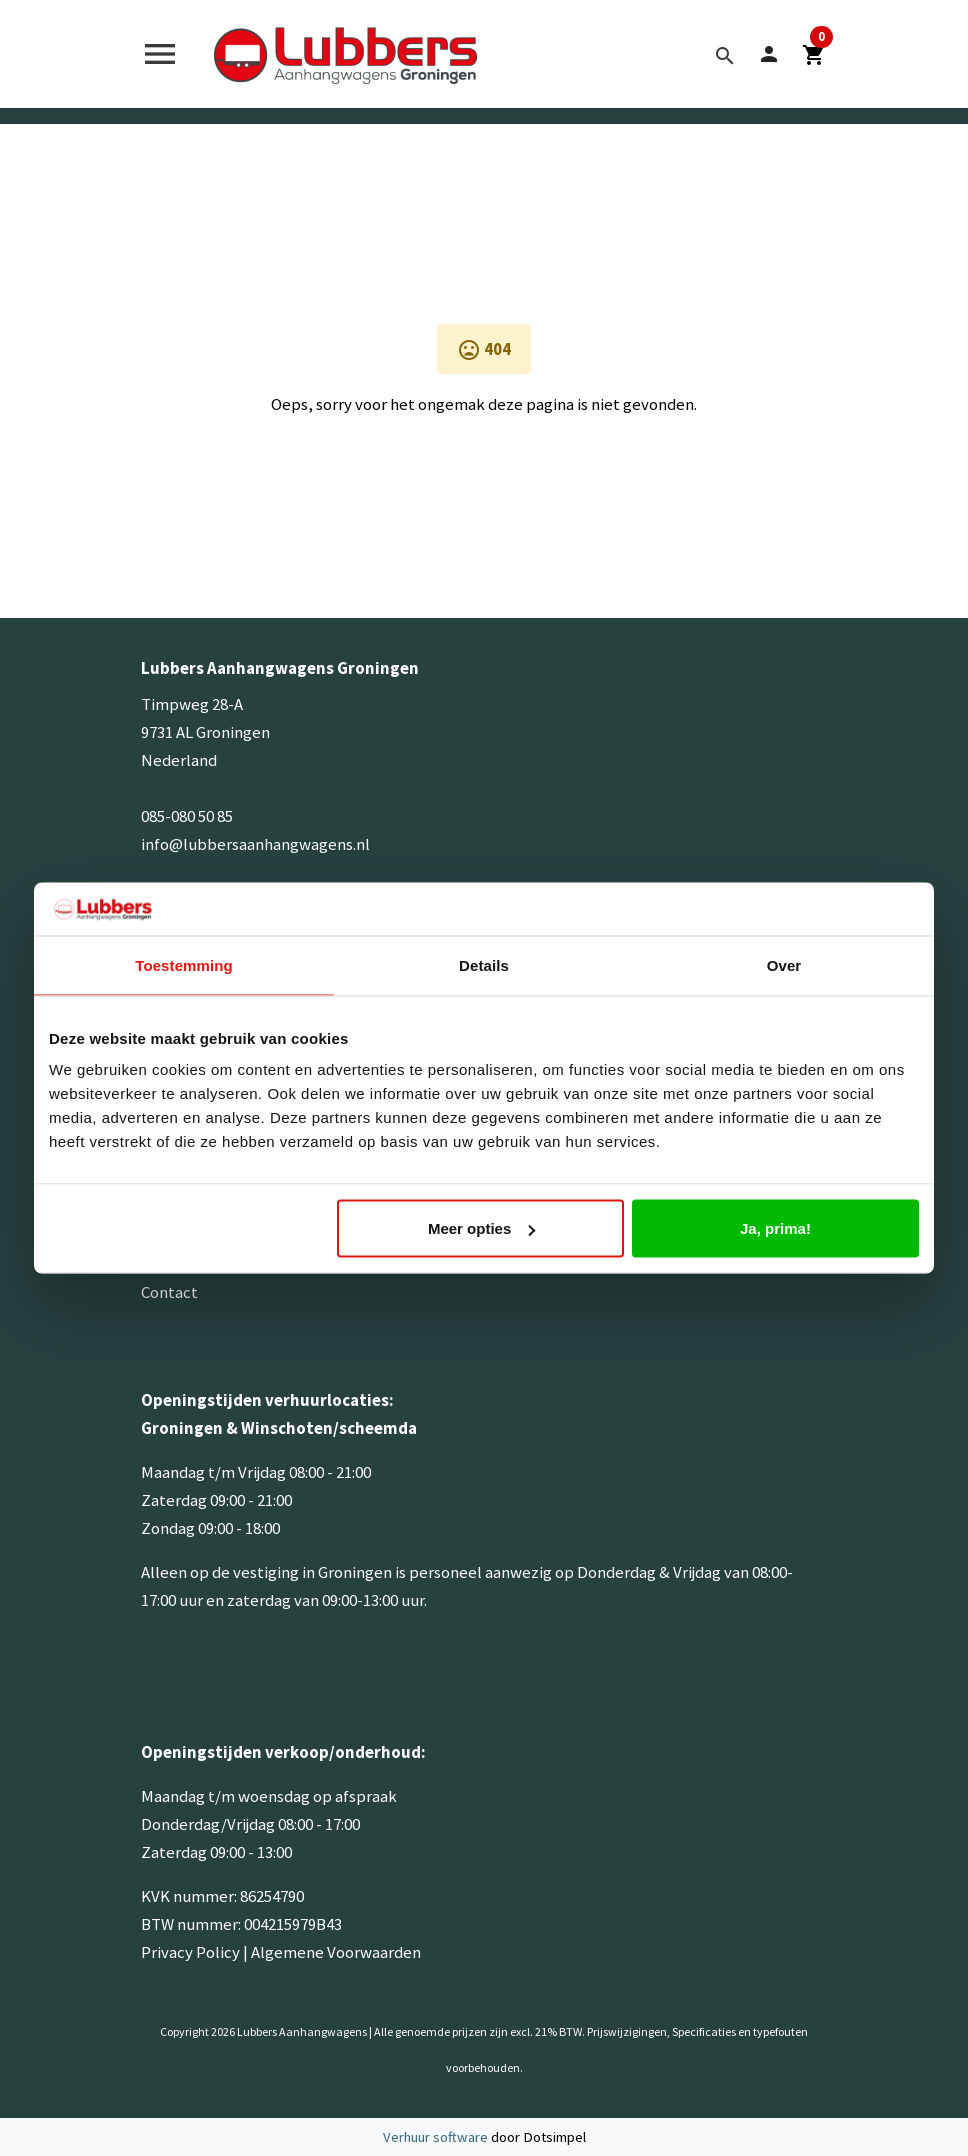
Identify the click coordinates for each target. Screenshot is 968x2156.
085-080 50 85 (187, 816)
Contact (169, 1292)
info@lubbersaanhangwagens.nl (255, 844)
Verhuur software (437, 2137)
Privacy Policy (190, 1952)
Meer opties (481, 1228)
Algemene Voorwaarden (336, 1952)
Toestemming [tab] (184, 964)
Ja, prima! (775, 1228)
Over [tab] (784, 964)
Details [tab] (484, 964)
